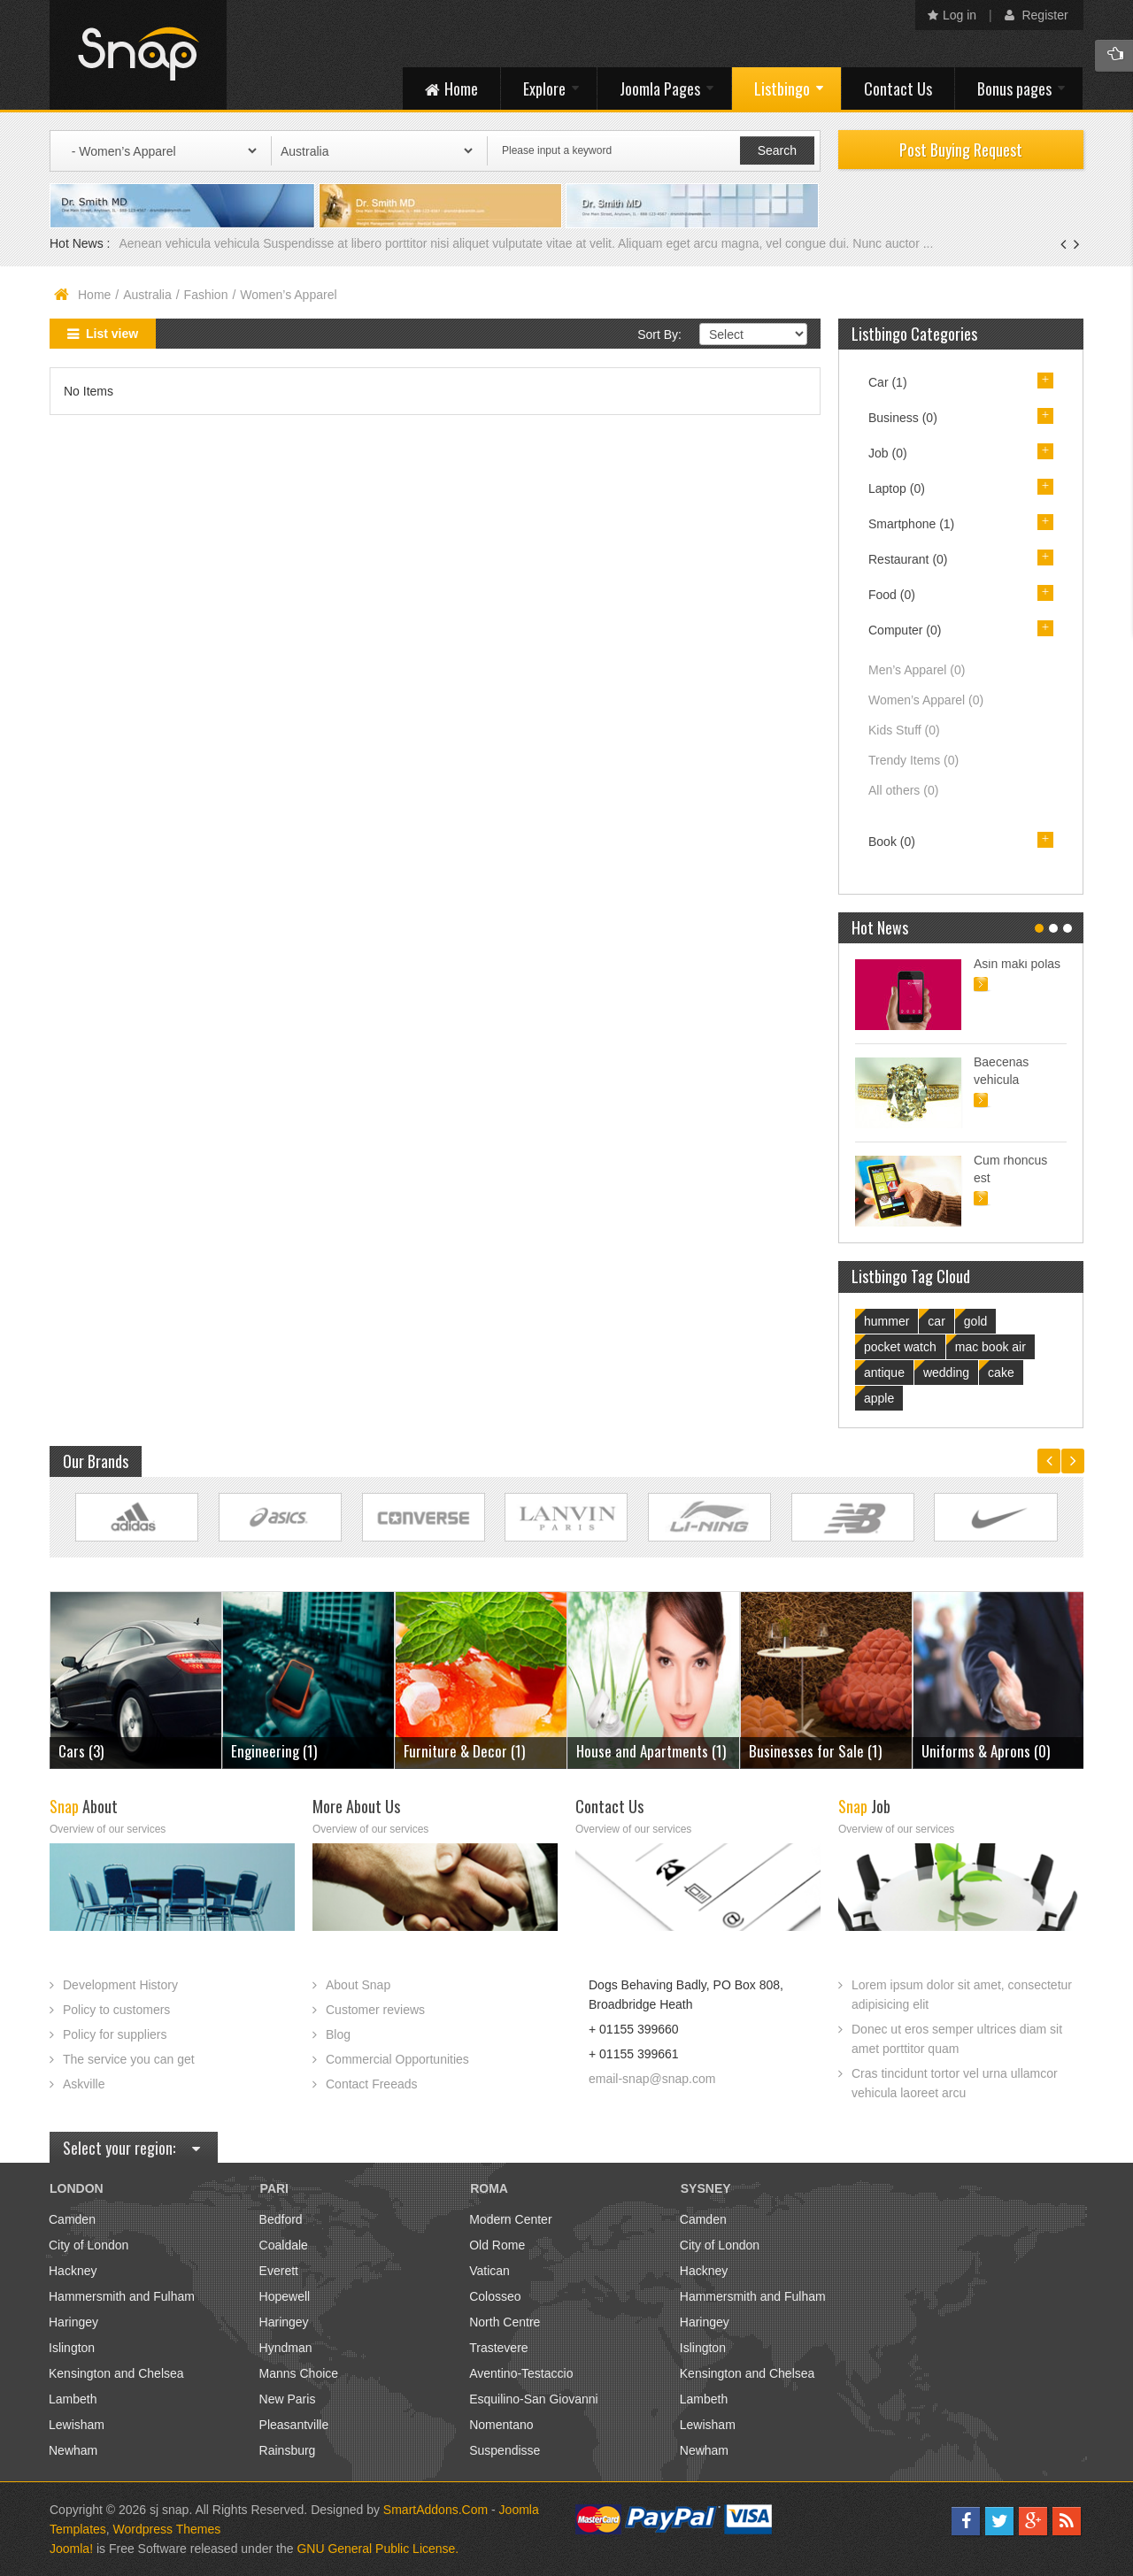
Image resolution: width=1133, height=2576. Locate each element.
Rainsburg (287, 2450)
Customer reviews (375, 2010)
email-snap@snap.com (652, 2079)
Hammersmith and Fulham (122, 2296)
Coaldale (283, 2245)
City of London (88, 2245)
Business (902, 418)
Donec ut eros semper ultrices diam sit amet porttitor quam (957, 2039)
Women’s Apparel (925, 700)
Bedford (281, 2219)
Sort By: (659, 334)
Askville (83, 2084)
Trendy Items (913, 760)
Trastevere (498, 2348)
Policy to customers (116, 2010)
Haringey (73, 2322)
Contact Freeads (372, 2084)
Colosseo (494, 2296)
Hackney (72, 2271)
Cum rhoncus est (1010, 1169)
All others (903, 790)
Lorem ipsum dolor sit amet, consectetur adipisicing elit (962, 1994)
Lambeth (72, 2399)
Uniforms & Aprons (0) (985, 1751)
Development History (120, 1985)
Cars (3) (81, 1751)
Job (887, 453)
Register (1036, 15)
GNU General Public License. (378, 2548)
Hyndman (285, 2348)
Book (891, 841)
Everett (278, 2271)
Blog (338, 2034)
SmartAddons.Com (435, 2510)
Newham (73, 2450)
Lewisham (76, 2425)
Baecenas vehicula (1001, 1071)
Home (94, 295)
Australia (147, 295)
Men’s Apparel (916, 670)
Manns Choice (299, 2373)
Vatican (489, 2271)
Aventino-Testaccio (521, 2373)
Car (887, 382)
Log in (952, 15)
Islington (72, 2348)
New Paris (287, 2399)
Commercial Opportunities (397, 2059)
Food (891, 595)
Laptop (896, 488)
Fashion (206, 295)
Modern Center (510, 2219)
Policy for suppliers (115, 2034)
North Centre (504, 2322)
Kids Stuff (904, 730)
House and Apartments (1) (651, 1751)
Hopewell (285, 2296)
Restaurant (908, 559)
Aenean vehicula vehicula (191, 243)
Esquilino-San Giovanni (533, 2399)
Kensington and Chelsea (116, 2373)
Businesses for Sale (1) (815, 1751)
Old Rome (497, 2245)
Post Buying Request (960, 149)
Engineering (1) (274, 1751)
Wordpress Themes (167, 2529)
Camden (72, 2219)
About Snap (358, 1985)
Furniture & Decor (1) (464, 1751)
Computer (904, 630)
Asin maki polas (1017, 964)
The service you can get (129, 2059)
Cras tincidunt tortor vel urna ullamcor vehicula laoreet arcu (955, 2083)
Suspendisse (504, 2450)
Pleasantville (294, 2425)
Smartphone (911, 524)
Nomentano (501, 2425)
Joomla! (71, 2548)
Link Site (136, 1517)
